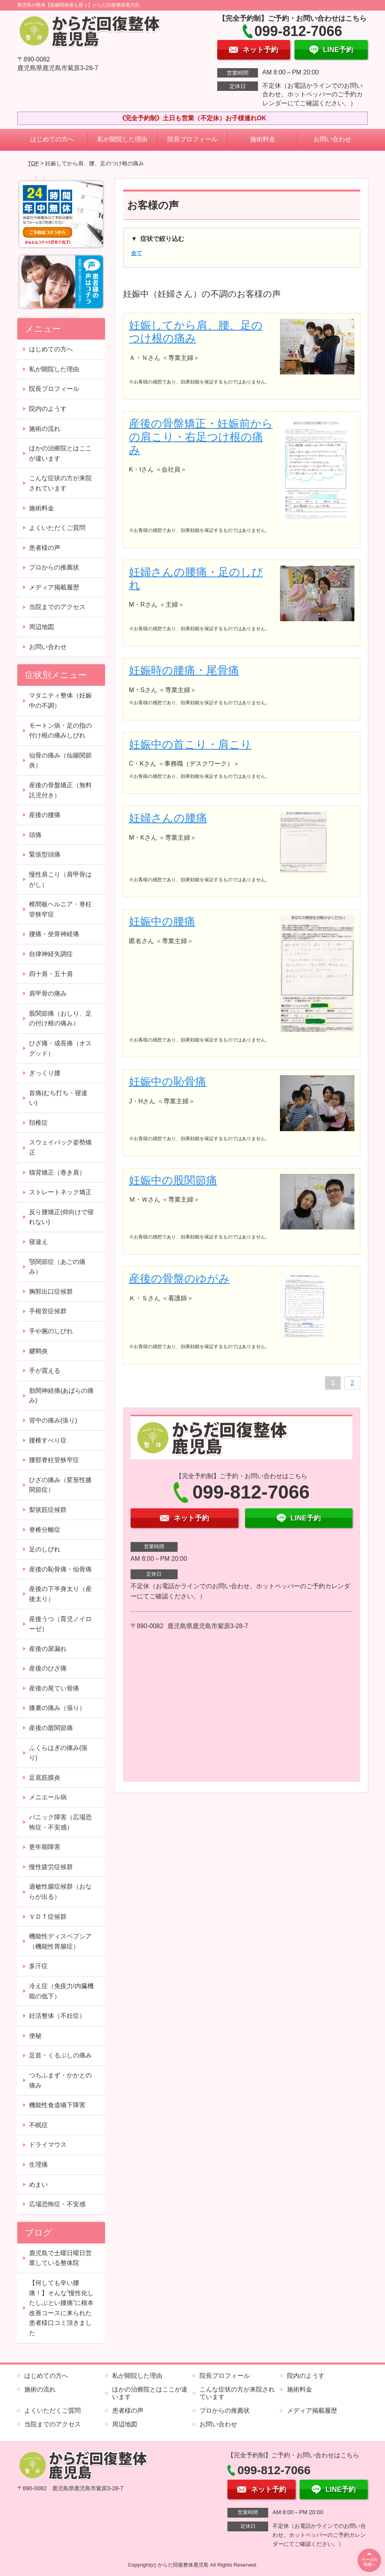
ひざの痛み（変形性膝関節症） (60, 1485)
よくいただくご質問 (57, 527)
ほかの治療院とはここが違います (60, 453)
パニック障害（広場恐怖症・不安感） (60, 1822)
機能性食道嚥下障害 (57, 2105)
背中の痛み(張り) (53, 1420)
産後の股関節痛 (51, 1728)
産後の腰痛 (44, 815)
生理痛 (38, 2164)
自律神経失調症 (51, 954)
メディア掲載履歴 (54, 587)
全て (136, 253)
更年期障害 (44, 1847)
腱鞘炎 (38, 1351)
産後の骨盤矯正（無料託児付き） (60, 790)
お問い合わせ (332, 139)
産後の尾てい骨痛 (54, 1688)
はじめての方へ (52, 139)
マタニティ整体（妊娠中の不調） (60, 700)
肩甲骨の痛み (48, 993)
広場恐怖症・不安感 (57, 2204)
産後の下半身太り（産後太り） (60, 1593)
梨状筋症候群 (48, 1509)
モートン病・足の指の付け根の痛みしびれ (60, 730)
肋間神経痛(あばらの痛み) (61, 1395)
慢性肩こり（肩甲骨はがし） (60, 879)
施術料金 (262, 139)
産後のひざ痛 (48, 1668)
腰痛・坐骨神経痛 (54, 934)
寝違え (38, 1241)
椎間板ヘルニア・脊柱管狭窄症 (60, 909)
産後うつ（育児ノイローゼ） (60, 1624)
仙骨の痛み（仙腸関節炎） (60, 760)
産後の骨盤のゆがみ (179, 1279)
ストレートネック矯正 (60, 1192)
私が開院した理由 (122, 139)
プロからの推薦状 (54, 567)
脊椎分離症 (44, 1529)
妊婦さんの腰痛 (168, 818)
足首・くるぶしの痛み (60, 2055)
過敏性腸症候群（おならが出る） (60, 1891)
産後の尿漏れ (48, 1648)
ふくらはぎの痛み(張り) (58, 1752)
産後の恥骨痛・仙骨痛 (60, 1569)
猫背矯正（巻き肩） (57, 1172)
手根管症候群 (48, 1311)
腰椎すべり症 (48, 1440)
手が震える (44, 1370)
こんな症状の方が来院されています (60, 483)
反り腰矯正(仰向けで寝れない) (61, 1217)
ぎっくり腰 (44, 1073)
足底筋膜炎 (44, 1777)
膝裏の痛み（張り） (57, 1708)
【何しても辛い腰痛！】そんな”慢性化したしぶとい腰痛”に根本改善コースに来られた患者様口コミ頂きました (61, 2308)
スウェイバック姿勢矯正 (60, 1147)
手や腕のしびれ (51, 1331)
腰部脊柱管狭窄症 (54, 1460)
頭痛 (35, 835)
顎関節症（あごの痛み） (57, 1266)
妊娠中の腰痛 (162, 921)
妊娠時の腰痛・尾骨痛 (184, 670)
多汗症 (38, 1966)
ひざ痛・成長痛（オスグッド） (60, 1048)
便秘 (35, 2035)
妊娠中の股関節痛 (173, 1180)
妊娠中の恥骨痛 (167, 1082)
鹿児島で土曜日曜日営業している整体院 (60, 2258)
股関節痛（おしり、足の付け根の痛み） (60, 1018)
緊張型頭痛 (44, 854)
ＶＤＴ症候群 (48, 1916)
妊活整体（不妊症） (57, 2015)
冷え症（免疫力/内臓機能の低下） (61, 1991)
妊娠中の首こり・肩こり (190, 744)
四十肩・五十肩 (51, 974)
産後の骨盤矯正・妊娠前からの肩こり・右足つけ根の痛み (201, 437)
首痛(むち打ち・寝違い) (58, 1098)
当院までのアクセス (57, 607)
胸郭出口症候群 (51, 1291)
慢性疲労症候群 (51, 1867)
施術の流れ (44, 428)
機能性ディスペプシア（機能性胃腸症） (60, 1941)
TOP (33, 163)
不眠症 (38, 2125)
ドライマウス (48, 2144)
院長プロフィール (192, 139)
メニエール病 (48, 1797)
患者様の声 (44, 547)
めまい (38, 2184)
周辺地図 (41, 627)
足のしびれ (44, 1549)
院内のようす (48, 408)
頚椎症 (38, 1122)
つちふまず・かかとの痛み (60, 2080)
